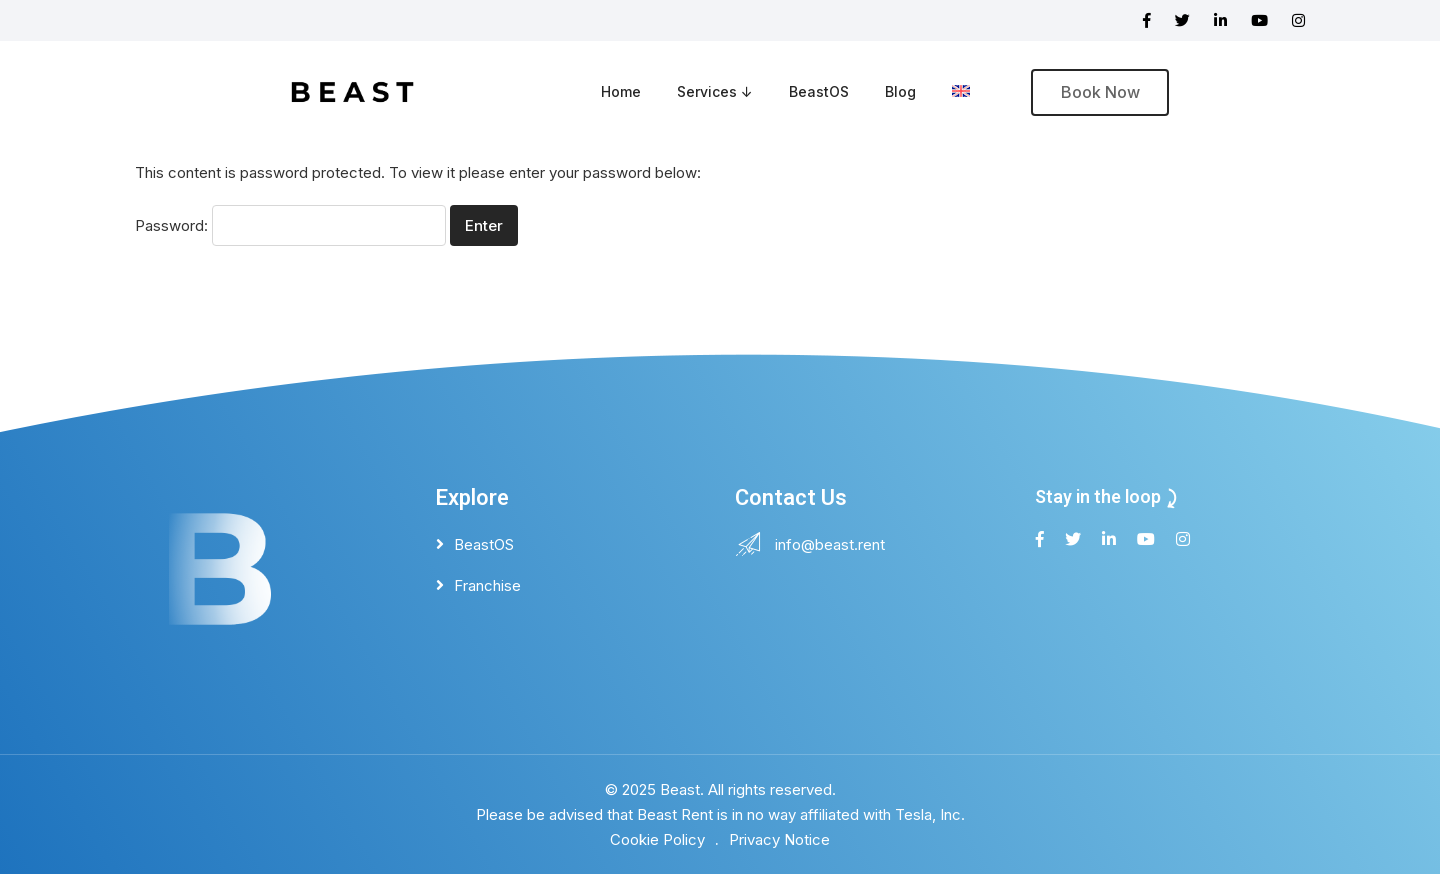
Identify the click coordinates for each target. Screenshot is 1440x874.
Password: (290, 225)
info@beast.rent (830, 544)
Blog (900, 91)
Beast (680, 789)
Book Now (1100, 92)
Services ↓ (715, 91)
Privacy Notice (779, 839)
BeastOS (819, 91)
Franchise (487, 585)
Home (621, 91)
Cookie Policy (657, 839)
